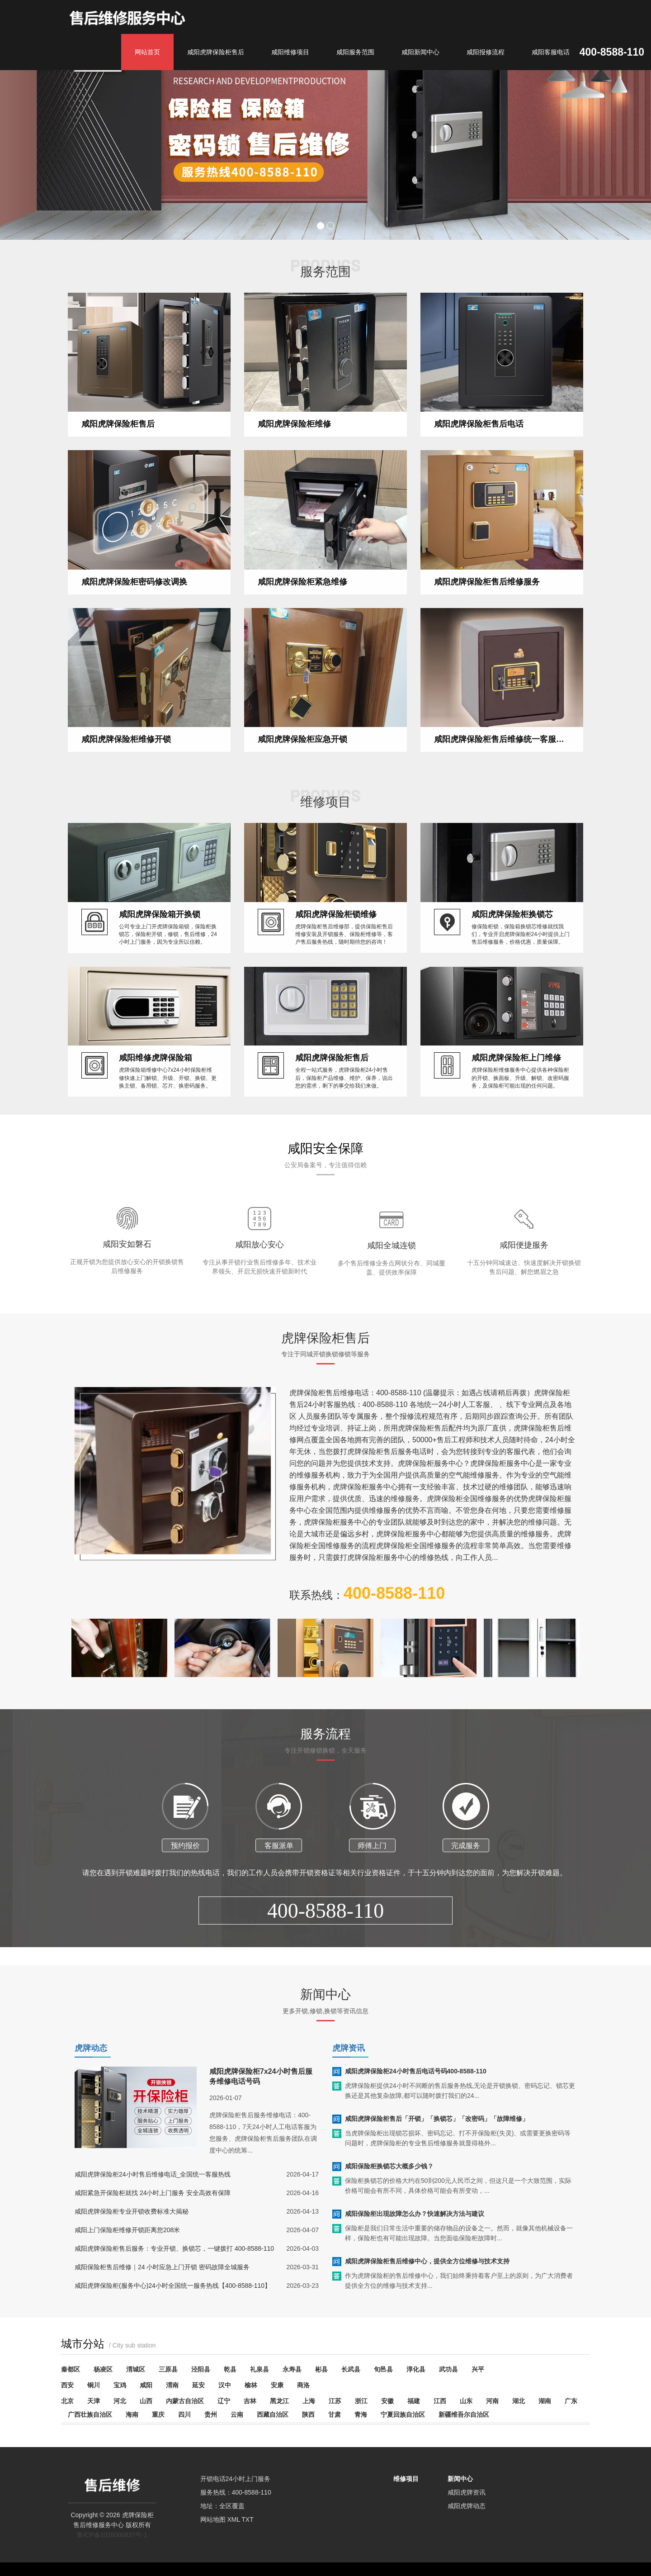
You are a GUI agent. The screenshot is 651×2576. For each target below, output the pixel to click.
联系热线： (367, 1611)
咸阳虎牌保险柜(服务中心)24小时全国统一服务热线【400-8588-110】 (173, 2303)
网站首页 (147, 52)
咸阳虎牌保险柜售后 (215, 52)
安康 (277, 2385)
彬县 (321, 2369)
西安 (67, 2385)
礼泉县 (259, 2369)
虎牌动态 (91, 2048)
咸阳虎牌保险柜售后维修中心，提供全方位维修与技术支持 (427, 2278)
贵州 (210, 2414)
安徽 (387, 2401)
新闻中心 (460, 2478)
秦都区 (70, 2369)
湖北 (518, 2401)
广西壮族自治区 (90, 2414)
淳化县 (415, 2369)
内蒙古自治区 (185, 2401)
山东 (466, 2401)
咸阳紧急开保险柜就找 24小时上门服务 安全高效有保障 (153, 2210)
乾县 (230, 2369)
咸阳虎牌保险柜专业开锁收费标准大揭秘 (132, 2229)
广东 (571, 2401)
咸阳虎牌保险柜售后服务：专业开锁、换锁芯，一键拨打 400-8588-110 (174, 2266)
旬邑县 (383, 2369)
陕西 (308, 2414)
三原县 (168, 2369)
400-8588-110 (325, 1963)
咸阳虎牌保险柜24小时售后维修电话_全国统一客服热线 (153, 2192)
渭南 (172, 2385)
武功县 (448, 2369)
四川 (184, 2414)
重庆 (158, 2414)
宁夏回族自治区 (403, 2414)
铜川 (93, 2385)
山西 (146, 2401)
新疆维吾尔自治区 (464, 2414)
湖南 (544, 2401)
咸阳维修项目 (290, 52)
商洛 (303, 2385)
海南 (132, 2414)
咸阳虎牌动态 (467, 2505)
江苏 (335, 2401)
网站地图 (213, 2519)
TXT (247, 2519)
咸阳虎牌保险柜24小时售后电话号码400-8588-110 (415, 2088)
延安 (198, 2385)
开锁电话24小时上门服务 (235, 2478)
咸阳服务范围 (355, 52)
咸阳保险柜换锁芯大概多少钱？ (389, 2183)
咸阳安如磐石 (127, 1297)
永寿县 (292, 2369)
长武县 (350, 2369)
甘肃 (334, 2414)
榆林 (251, 2385)
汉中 (224, 2385)
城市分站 (108, 2344)
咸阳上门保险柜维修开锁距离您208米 (127, 2247)
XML (233, 2519)
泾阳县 (200, 2369)
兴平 (478, 2369)
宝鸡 (119, 2385)
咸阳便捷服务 (524, 1297)
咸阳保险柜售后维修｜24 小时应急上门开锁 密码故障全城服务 (162, 2284)
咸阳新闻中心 (420, 52)
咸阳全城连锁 (391, 1298)
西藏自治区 (272, 2414)
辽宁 (223, 2401)
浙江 (361, 2401)
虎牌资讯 (348, 2048)
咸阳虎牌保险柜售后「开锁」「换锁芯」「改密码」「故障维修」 (436, 2136)
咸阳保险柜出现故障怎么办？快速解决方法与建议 (414, 2231)
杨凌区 (103, 2369)
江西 (440, 2401)
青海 (360, 2414)
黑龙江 (279, 2401)
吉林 (250, 2401)
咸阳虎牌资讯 (467, 2492)
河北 (119, 2401)
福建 (413, 2401)
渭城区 (135, 2369)
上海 (308, 2401)
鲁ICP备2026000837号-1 (112, 2534)
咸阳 (146, 2385)
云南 (237, 2414)
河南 (492, 2401)
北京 (67, 2401)
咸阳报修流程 (486, 52)
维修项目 (406, 2478)
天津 (93, 2401)
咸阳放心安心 (259, 1297)
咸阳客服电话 (551, 52)
